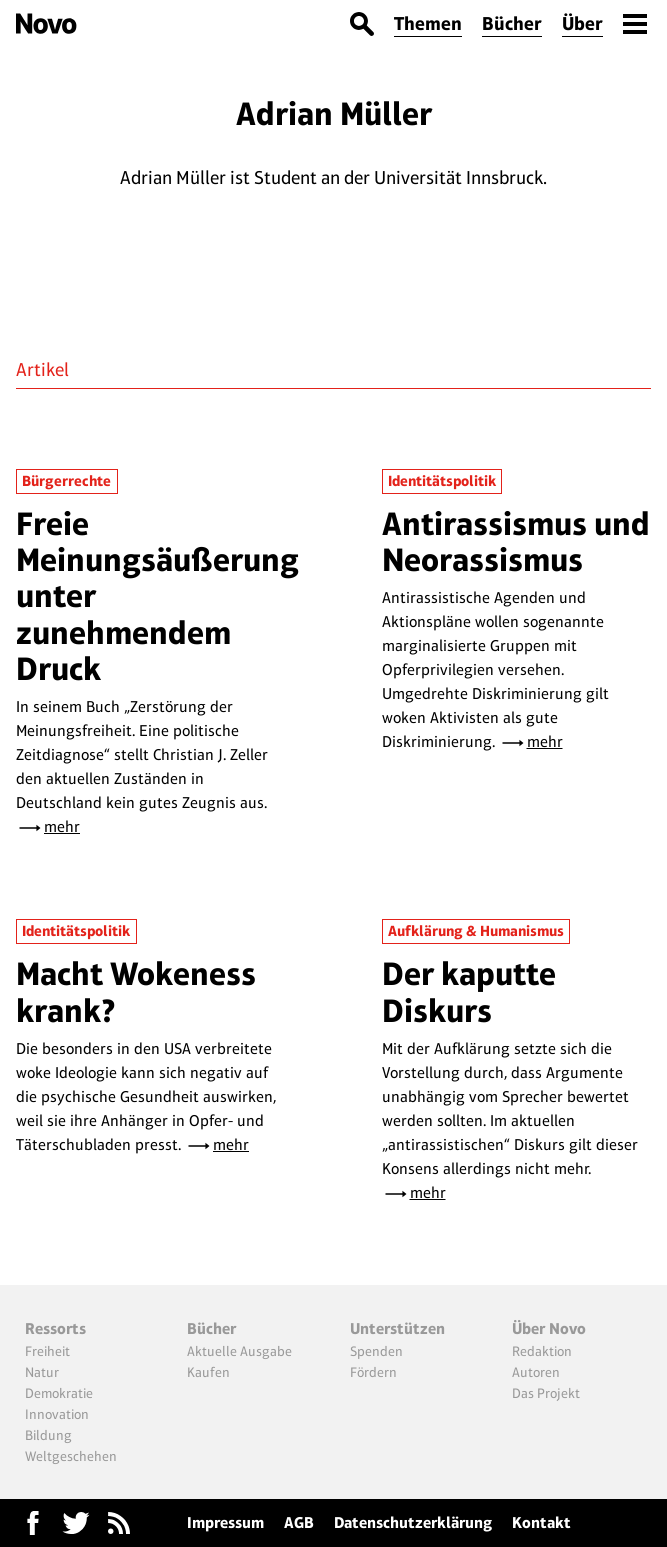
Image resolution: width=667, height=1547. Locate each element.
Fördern (373, 1372)
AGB (299, 1522)
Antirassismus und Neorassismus (516, 541)
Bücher (512, 23)
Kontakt (541, 1522)
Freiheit (47, 1351)
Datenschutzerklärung (413, 1522)
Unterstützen (397, 1328)
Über (582, 23)
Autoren (536, 1372)
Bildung (48, 1435)
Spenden (376, 1351)
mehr (62, 826)
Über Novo (549, 1328)
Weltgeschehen (71, 1456)
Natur (42, 1372)
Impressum (225, 1522)
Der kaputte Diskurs (469, 991)
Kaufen (208, 1372)
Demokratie (59, 1393)
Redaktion (542, 1351)
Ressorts (55, 1328)
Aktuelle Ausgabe (239, 1351)
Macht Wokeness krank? (136, 991)
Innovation (57, 1414)
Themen (428, 23)
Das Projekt (546, 1393)
